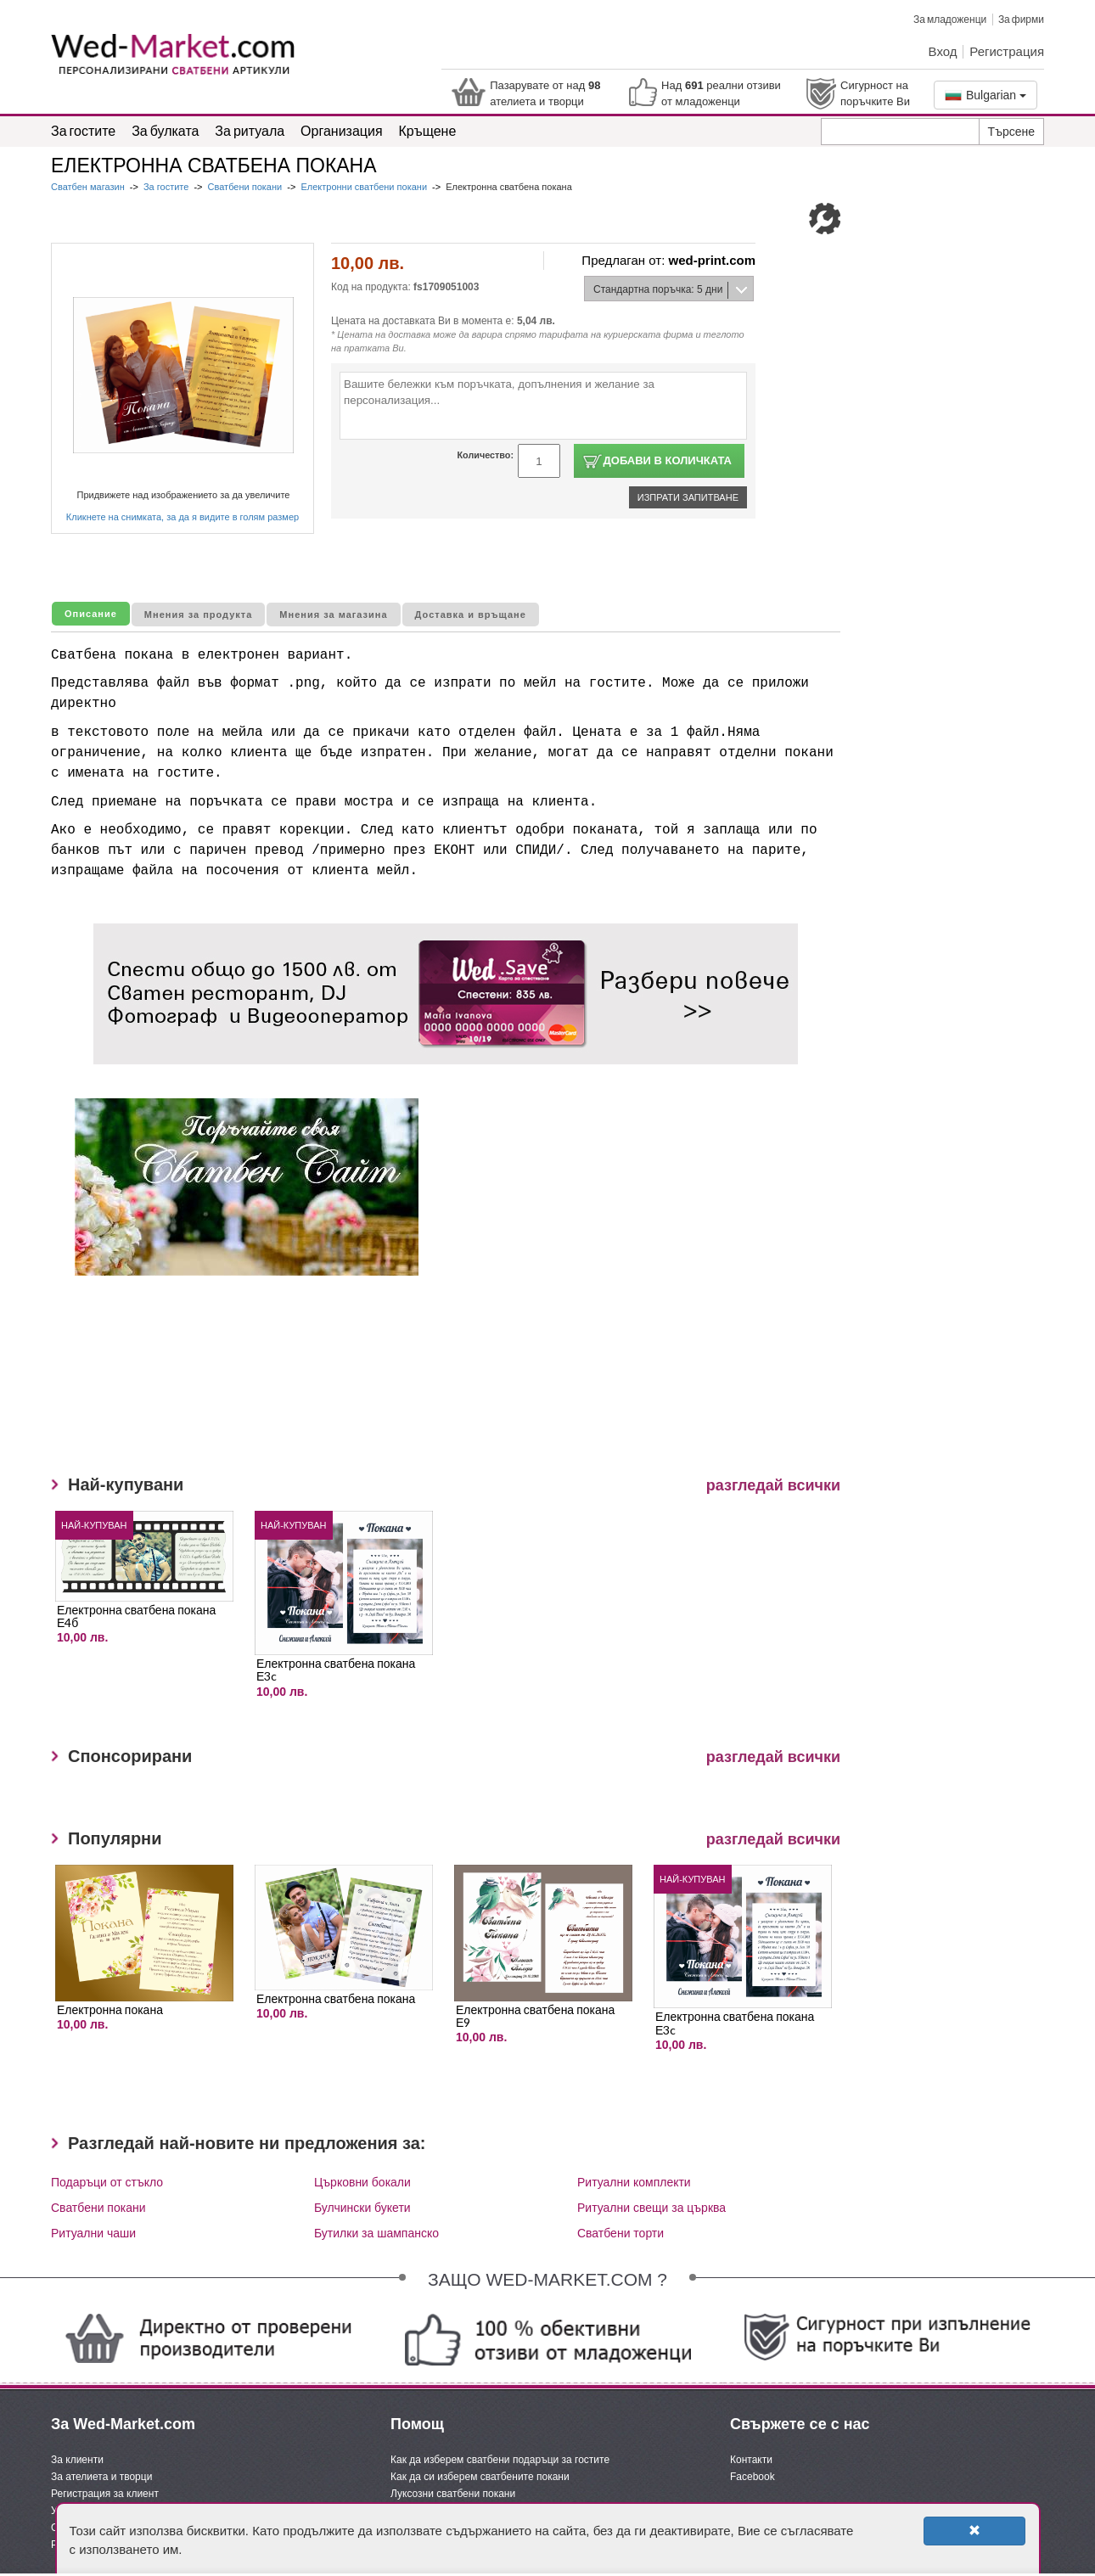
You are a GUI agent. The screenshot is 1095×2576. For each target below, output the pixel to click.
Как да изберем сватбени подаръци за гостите (499, 2460)
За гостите (83, 130)
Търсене (1011, 131)
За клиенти (77, 2460)
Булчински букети (362, 2207)
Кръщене (428, 130)
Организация (341, 130)
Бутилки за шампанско (376, 2233)
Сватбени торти (620, 2233)
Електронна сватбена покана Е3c (335, 1669)
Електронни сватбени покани (363, 187)
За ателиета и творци (101, 2477)
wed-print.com (711, 260)
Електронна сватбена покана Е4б (136, 1616)
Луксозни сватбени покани (452, 2494)
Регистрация (1006, 51)
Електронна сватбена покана (335, 1998)
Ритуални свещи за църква (651, 2207)
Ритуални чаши (93, 2233)
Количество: (485, 455)
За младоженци (949, 19)
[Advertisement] (403, 1386)
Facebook (752, 2477)
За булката (165, 130)
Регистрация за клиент (105, 2494)
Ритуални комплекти (634, 2182)
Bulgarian (985, 95)
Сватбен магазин (89, 187)
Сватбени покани (245, 187)
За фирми (1021, 19)
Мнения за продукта (198, 614)
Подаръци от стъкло (107, 2182)
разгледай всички (773, 1485)
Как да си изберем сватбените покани (480, 2477)
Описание (91, 614)
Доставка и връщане (470, 614)
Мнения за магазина (333, 614)
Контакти (751, 2460)
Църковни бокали (362, 2182)
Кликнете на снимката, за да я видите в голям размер (182, 517)
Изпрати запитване (687, 497)
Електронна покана (110, 2009)
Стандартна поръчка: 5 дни (657, 289)
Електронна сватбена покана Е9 (535, 2015)
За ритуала (249, 130)
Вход (943, 51)
